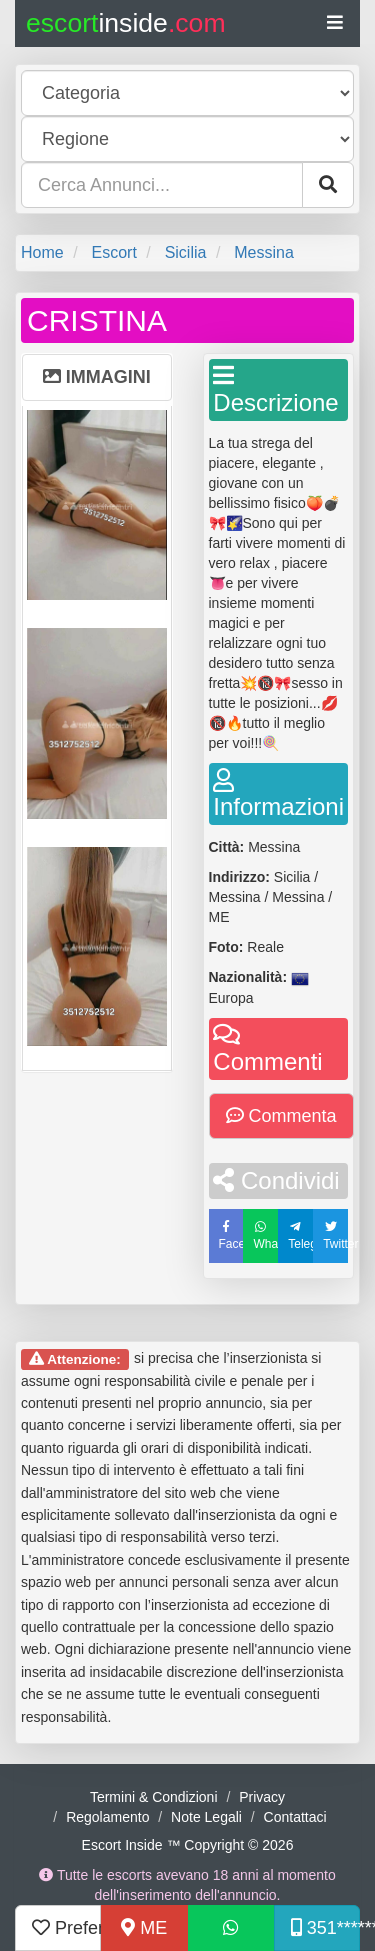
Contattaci (295, 1817)
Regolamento (107, 1817)
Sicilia (186, 252)
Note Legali (206, 1817)
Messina (264, 252)
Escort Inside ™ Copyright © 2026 (188, 1845)
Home (42, 252)
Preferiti (66, 1928)
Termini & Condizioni (154, 1797)
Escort (113, 252)
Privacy (262, 1797)
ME (144, 1928)
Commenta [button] (281, 1116)
